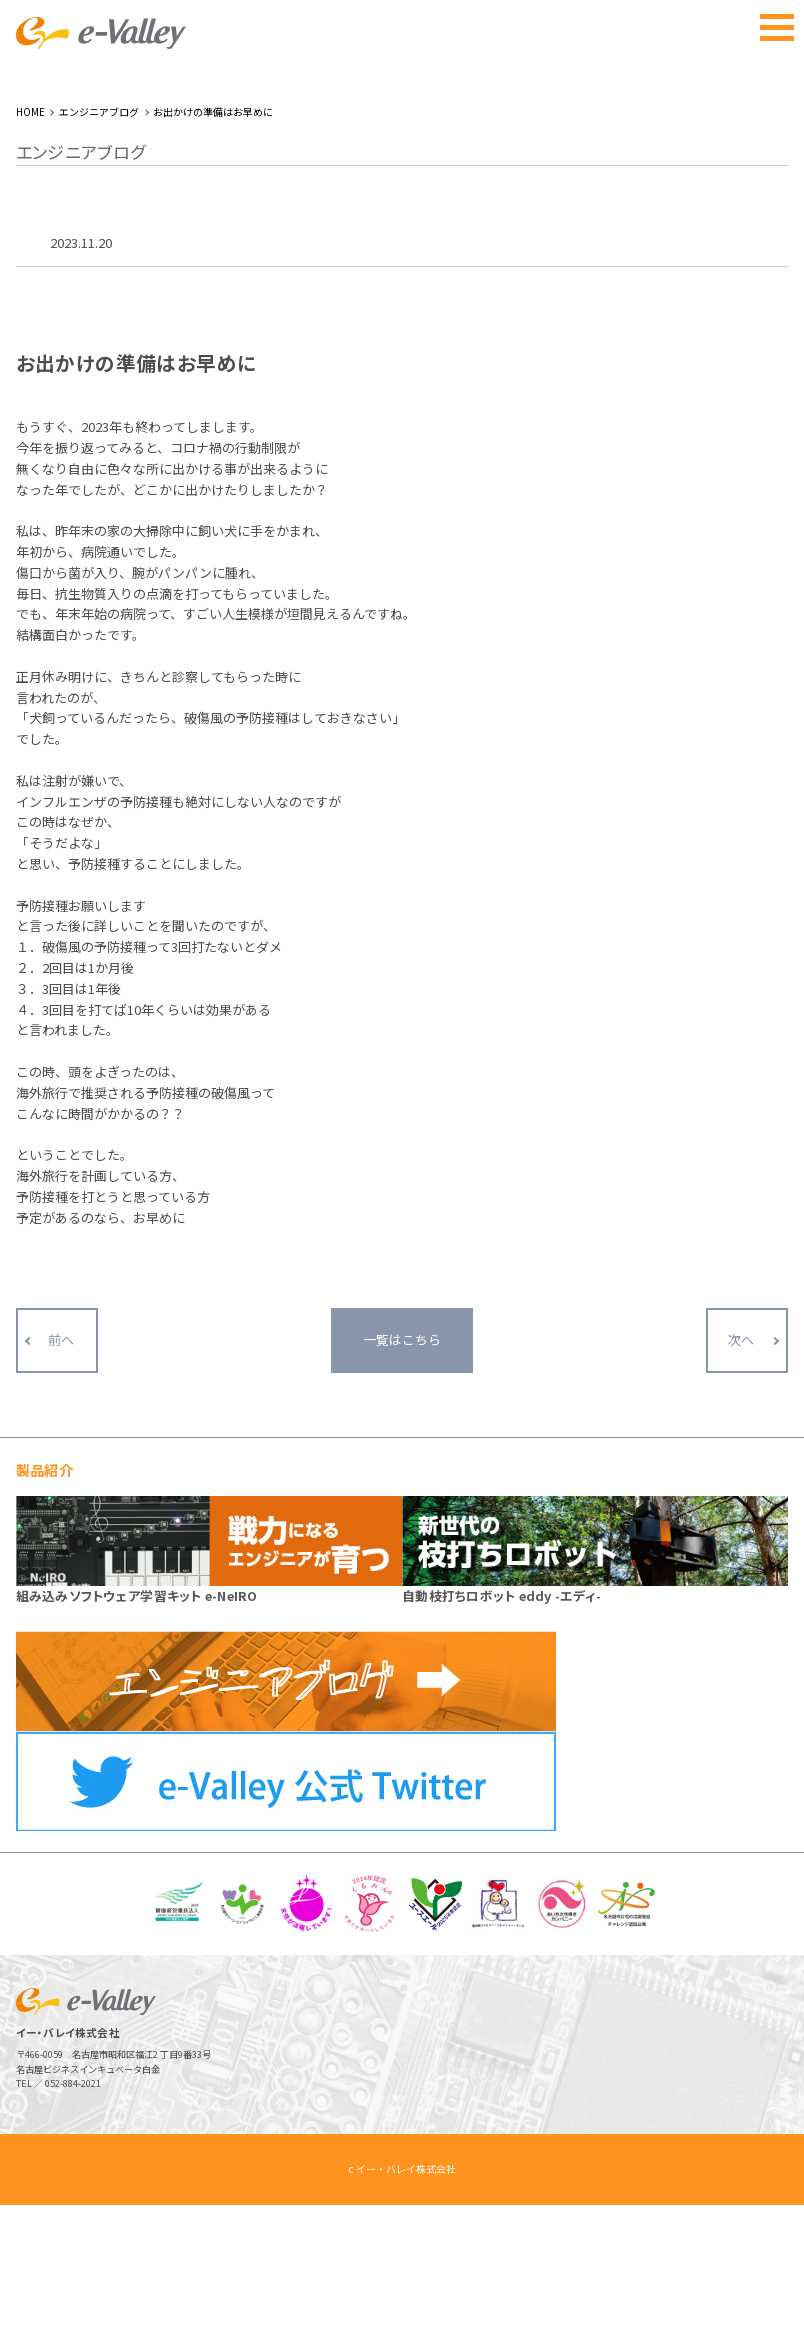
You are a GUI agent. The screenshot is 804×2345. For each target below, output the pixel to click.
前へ (61, 1513)
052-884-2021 (73, 2223)
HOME (30, 251)
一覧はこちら (402, 1513)
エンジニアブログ (99, 251)
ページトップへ (751, 2292)
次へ (741, 1513)
